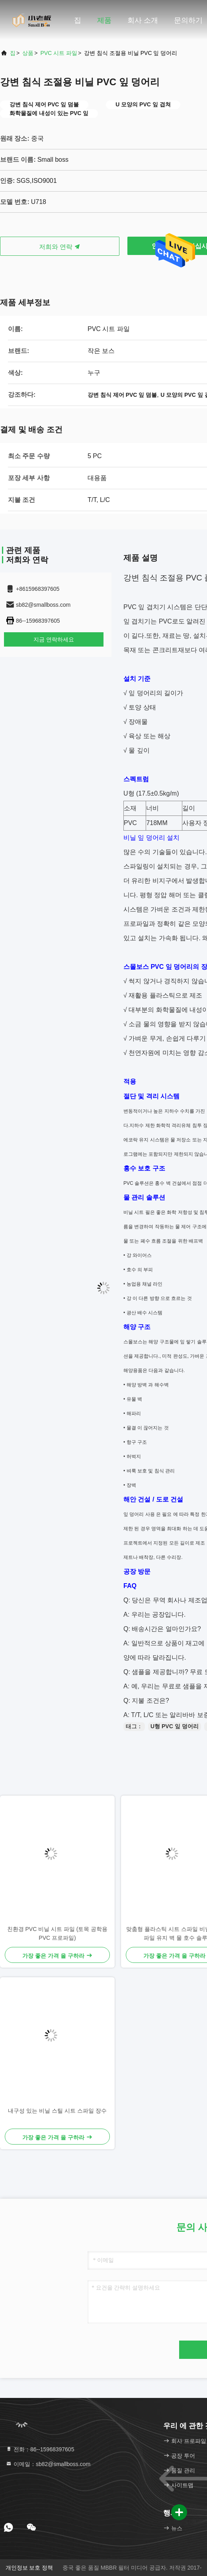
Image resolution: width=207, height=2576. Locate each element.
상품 (27, 53)
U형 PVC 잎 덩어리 (174, 1726)
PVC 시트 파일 (58, 53)
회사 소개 (142, 20)
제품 (104, 20)
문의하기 (188, 20)
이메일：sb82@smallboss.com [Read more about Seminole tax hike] (48, 2464)
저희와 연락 (60, 246)
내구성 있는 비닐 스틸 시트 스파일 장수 (57, 2110)
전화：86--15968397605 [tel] (40, 2449)
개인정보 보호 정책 (29, 2567)
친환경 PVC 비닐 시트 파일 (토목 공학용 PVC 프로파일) (57, 1933)
